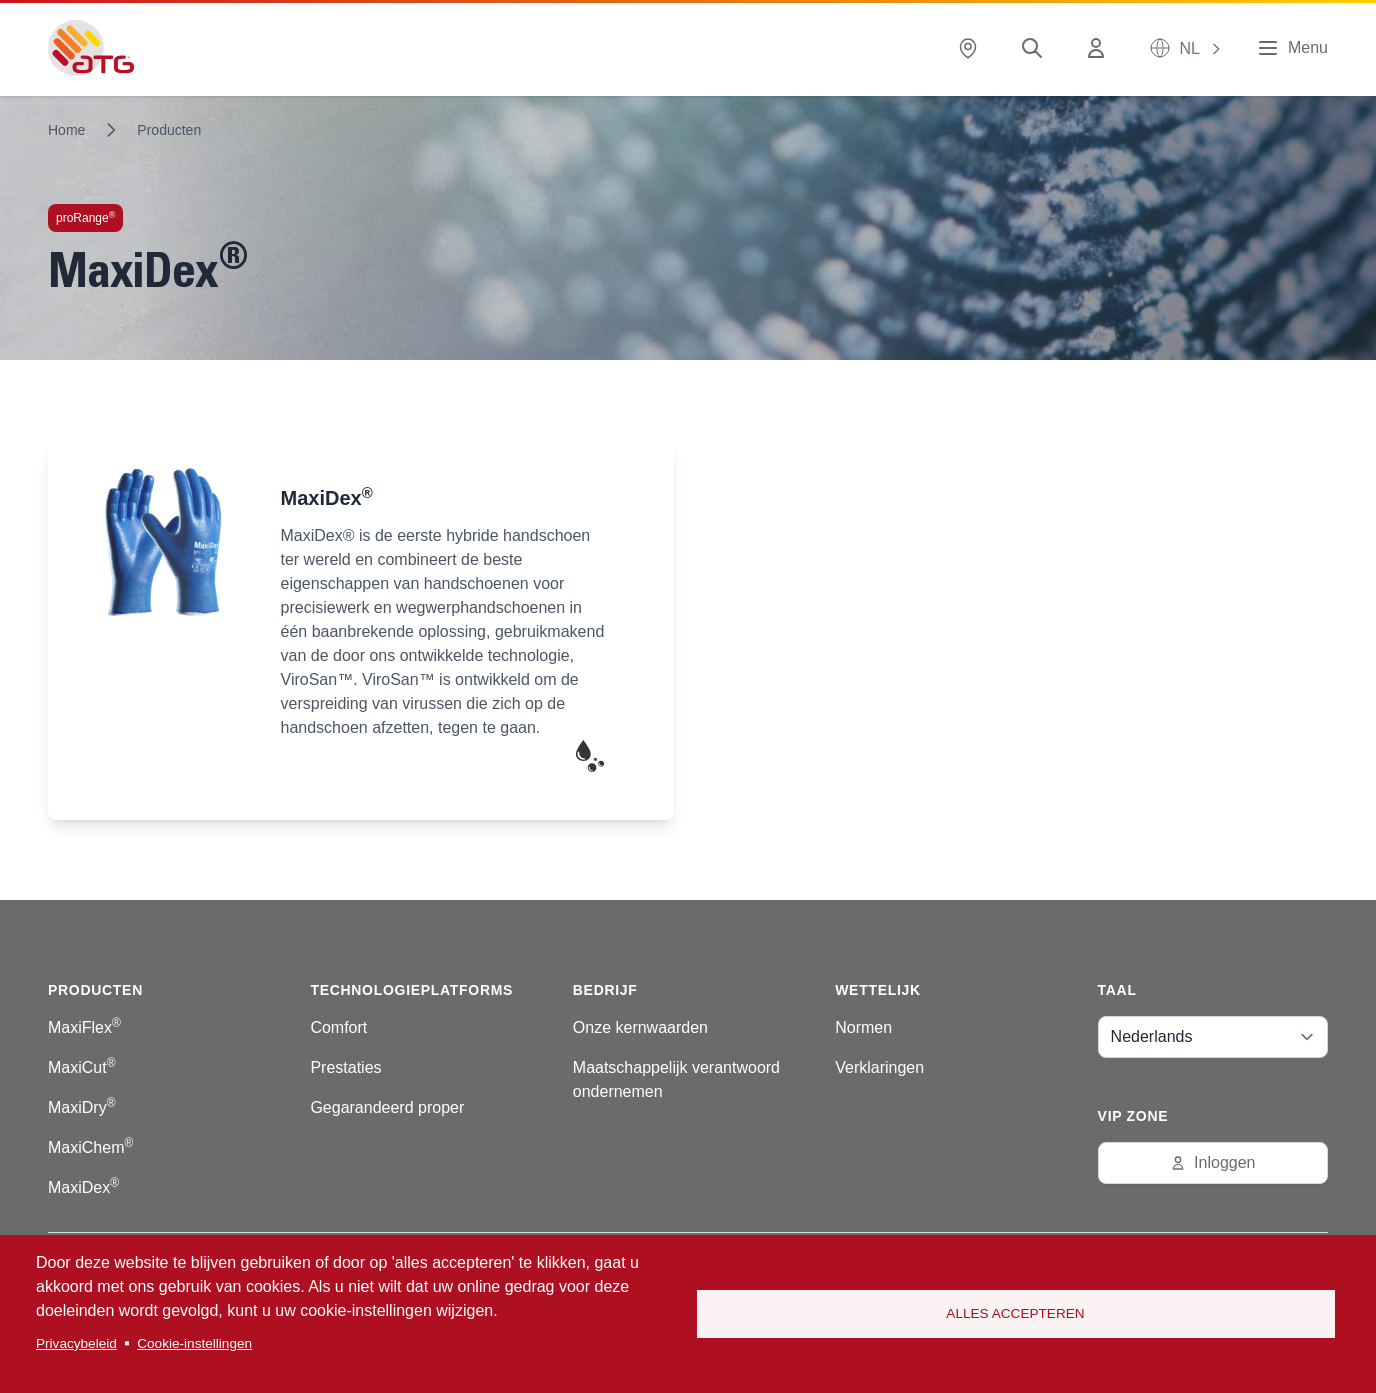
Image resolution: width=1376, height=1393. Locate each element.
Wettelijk (878, 990)
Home (66, 130)
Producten (169, 130)
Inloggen (1212, 1162)
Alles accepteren (1015, 1313)
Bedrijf (605, 990)
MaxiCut (82, 1067)
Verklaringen (879, 1067)
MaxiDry (82, 1107)
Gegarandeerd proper (387, 1107)
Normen (863, 1027)
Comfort (338, 1027)
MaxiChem (90, 1147)
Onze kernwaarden (640, 1027)
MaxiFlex (84, 1027)
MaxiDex (83, 1187)
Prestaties (345, 1067)
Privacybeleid (76, 1343)
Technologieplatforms (411, 990)
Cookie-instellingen (194, 1343)
